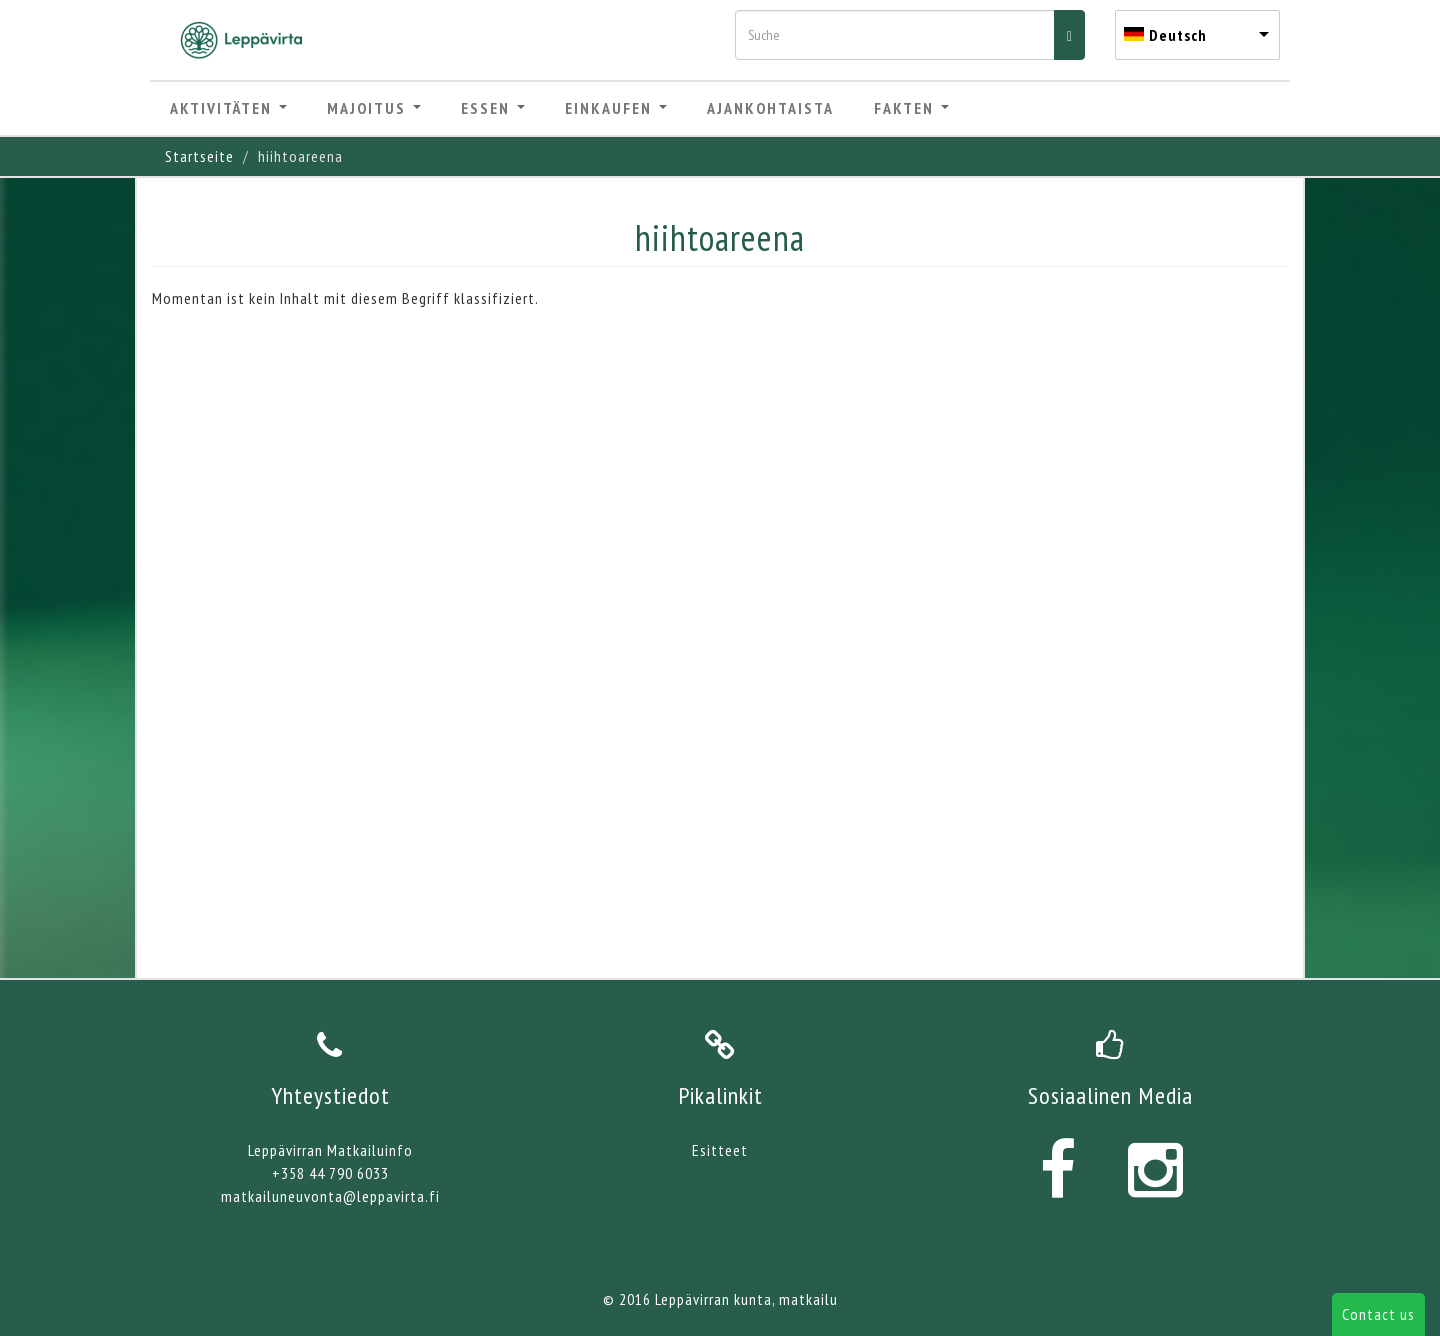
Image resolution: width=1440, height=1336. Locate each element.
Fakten (911, 108)
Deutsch (1178, 35)
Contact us (1378, 1314)
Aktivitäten (228, 108)
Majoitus (374, 108)
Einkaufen (616, 108)
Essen (493, 108)
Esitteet (720, 1150)
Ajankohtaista (770, 108)
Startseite (199, 156)
